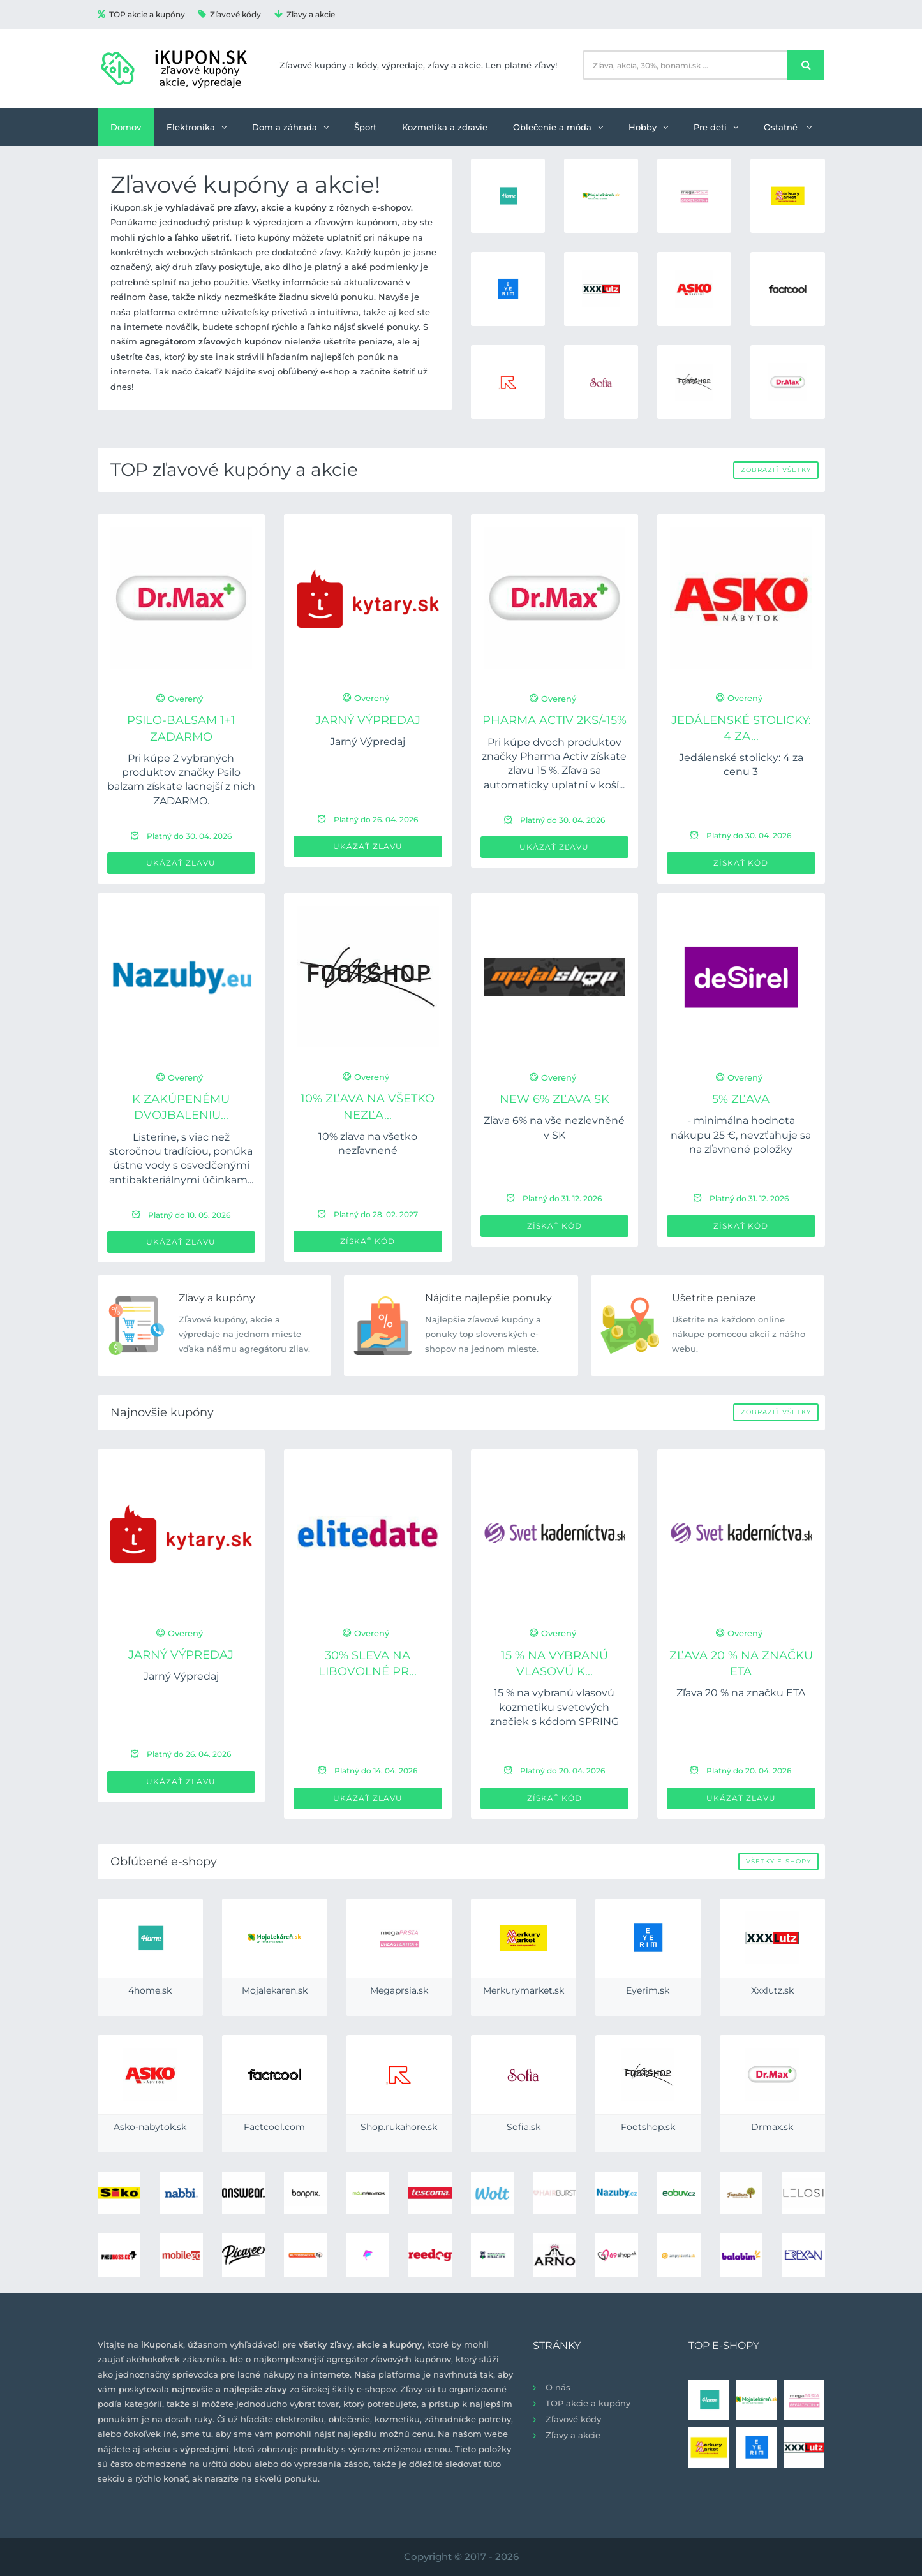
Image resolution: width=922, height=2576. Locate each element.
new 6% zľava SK (554, 1099)
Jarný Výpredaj (367, 720)
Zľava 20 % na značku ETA (740, 1693)
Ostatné (788, 127)
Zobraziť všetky (776, 470)
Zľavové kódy (229, 14)
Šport (365, 127)
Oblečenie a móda (558, 127)
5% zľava (741, 1099)
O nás (558, 2387)
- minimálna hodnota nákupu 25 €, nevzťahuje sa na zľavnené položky (741, 1134)
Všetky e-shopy (778, 1861)
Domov (125, 127)
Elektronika (197, 127)
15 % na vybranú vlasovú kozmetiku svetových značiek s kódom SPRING (554, 1707)
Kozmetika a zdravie (444, 127)
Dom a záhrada (290, 127)
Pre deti (716, 127)
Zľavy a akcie (304, 14)
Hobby (648, 127)
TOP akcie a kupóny (141, 14)
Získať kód (740, 863)
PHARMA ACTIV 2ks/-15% (554, 720)
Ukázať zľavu (181, 863)
